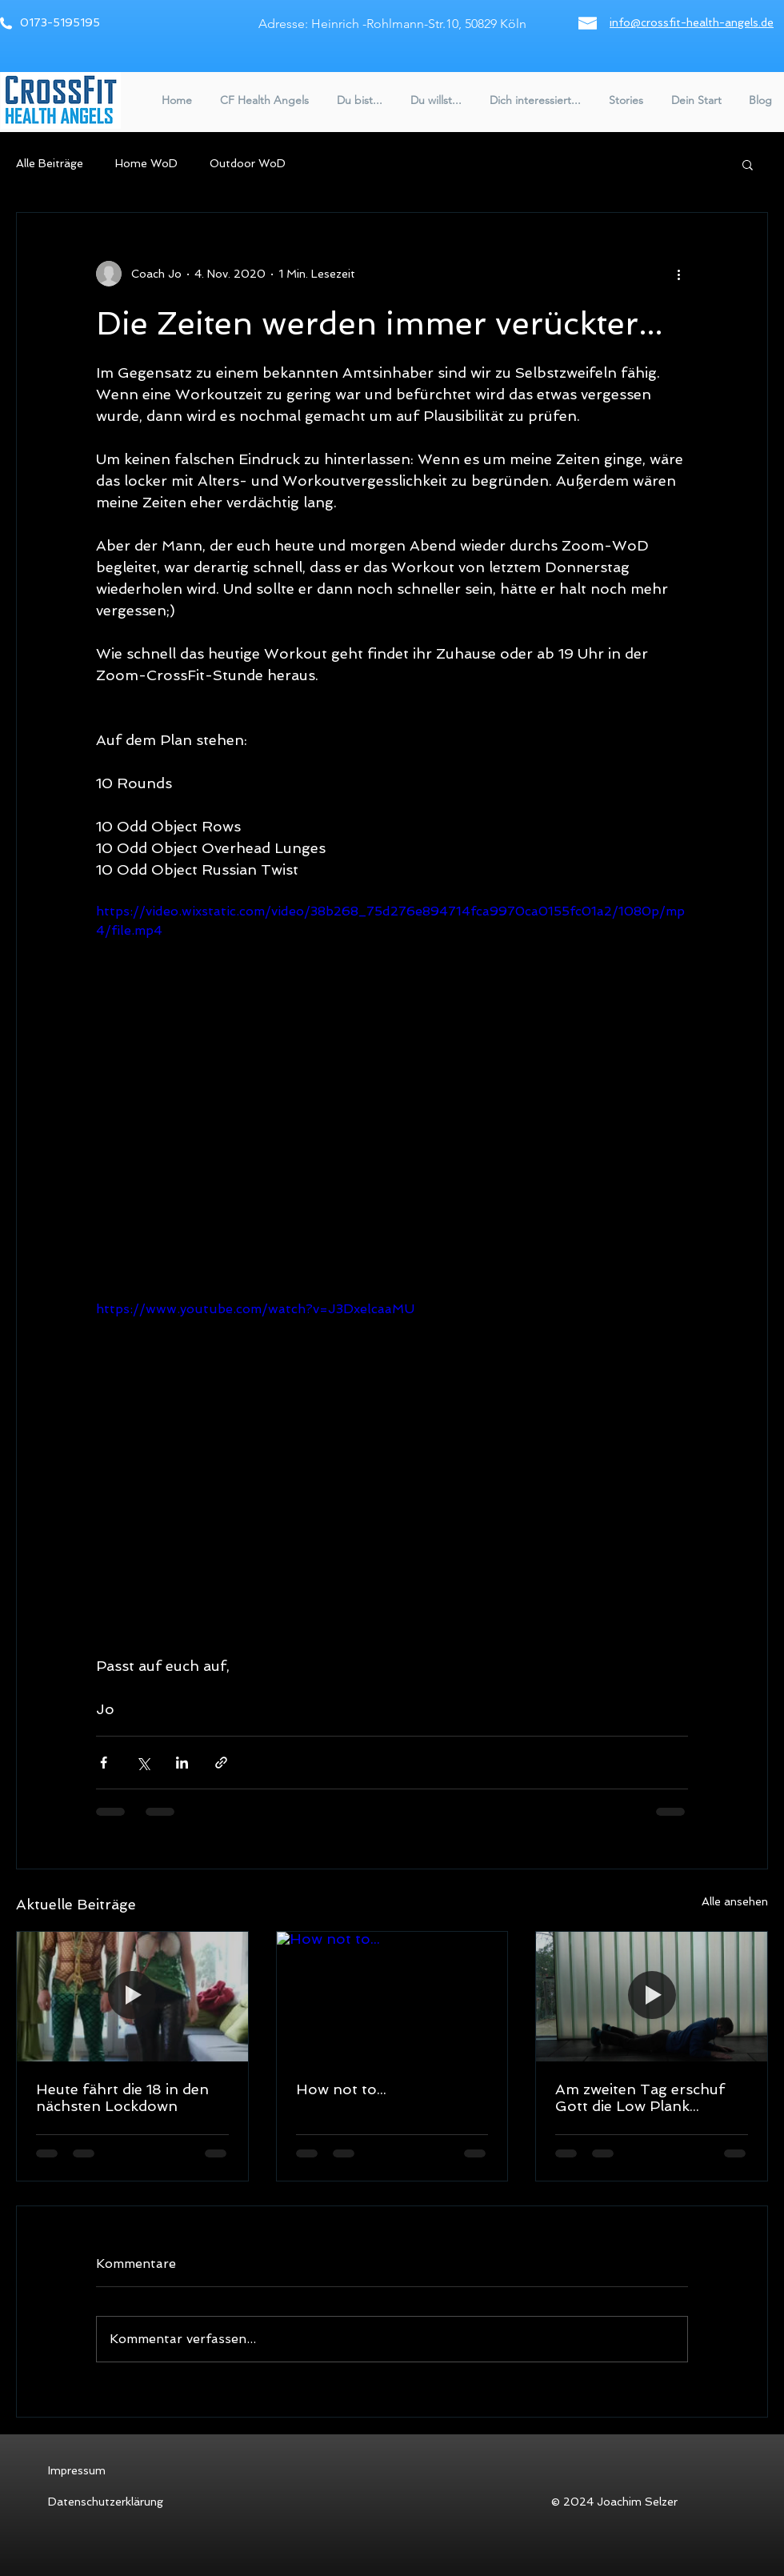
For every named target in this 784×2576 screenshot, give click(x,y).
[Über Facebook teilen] (103, 1762)
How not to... (341, 2089)
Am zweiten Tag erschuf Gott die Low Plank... (640, 2097)
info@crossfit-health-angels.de (692, 22)
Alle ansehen (735, 1901)
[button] (262, 100)
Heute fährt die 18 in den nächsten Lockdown (122, 2097)
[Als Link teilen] (221, 1762)
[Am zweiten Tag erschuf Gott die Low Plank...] (651, 1996)
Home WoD (146, 163)
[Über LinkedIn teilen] (182, 1762)
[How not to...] (392, 1996)
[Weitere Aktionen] (678, 273)
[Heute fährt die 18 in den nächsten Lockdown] (132, 1996)
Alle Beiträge (49, 163)
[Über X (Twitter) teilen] (142, 1762)
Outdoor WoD (248, 163)
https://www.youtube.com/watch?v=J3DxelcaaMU (255, 1308)
